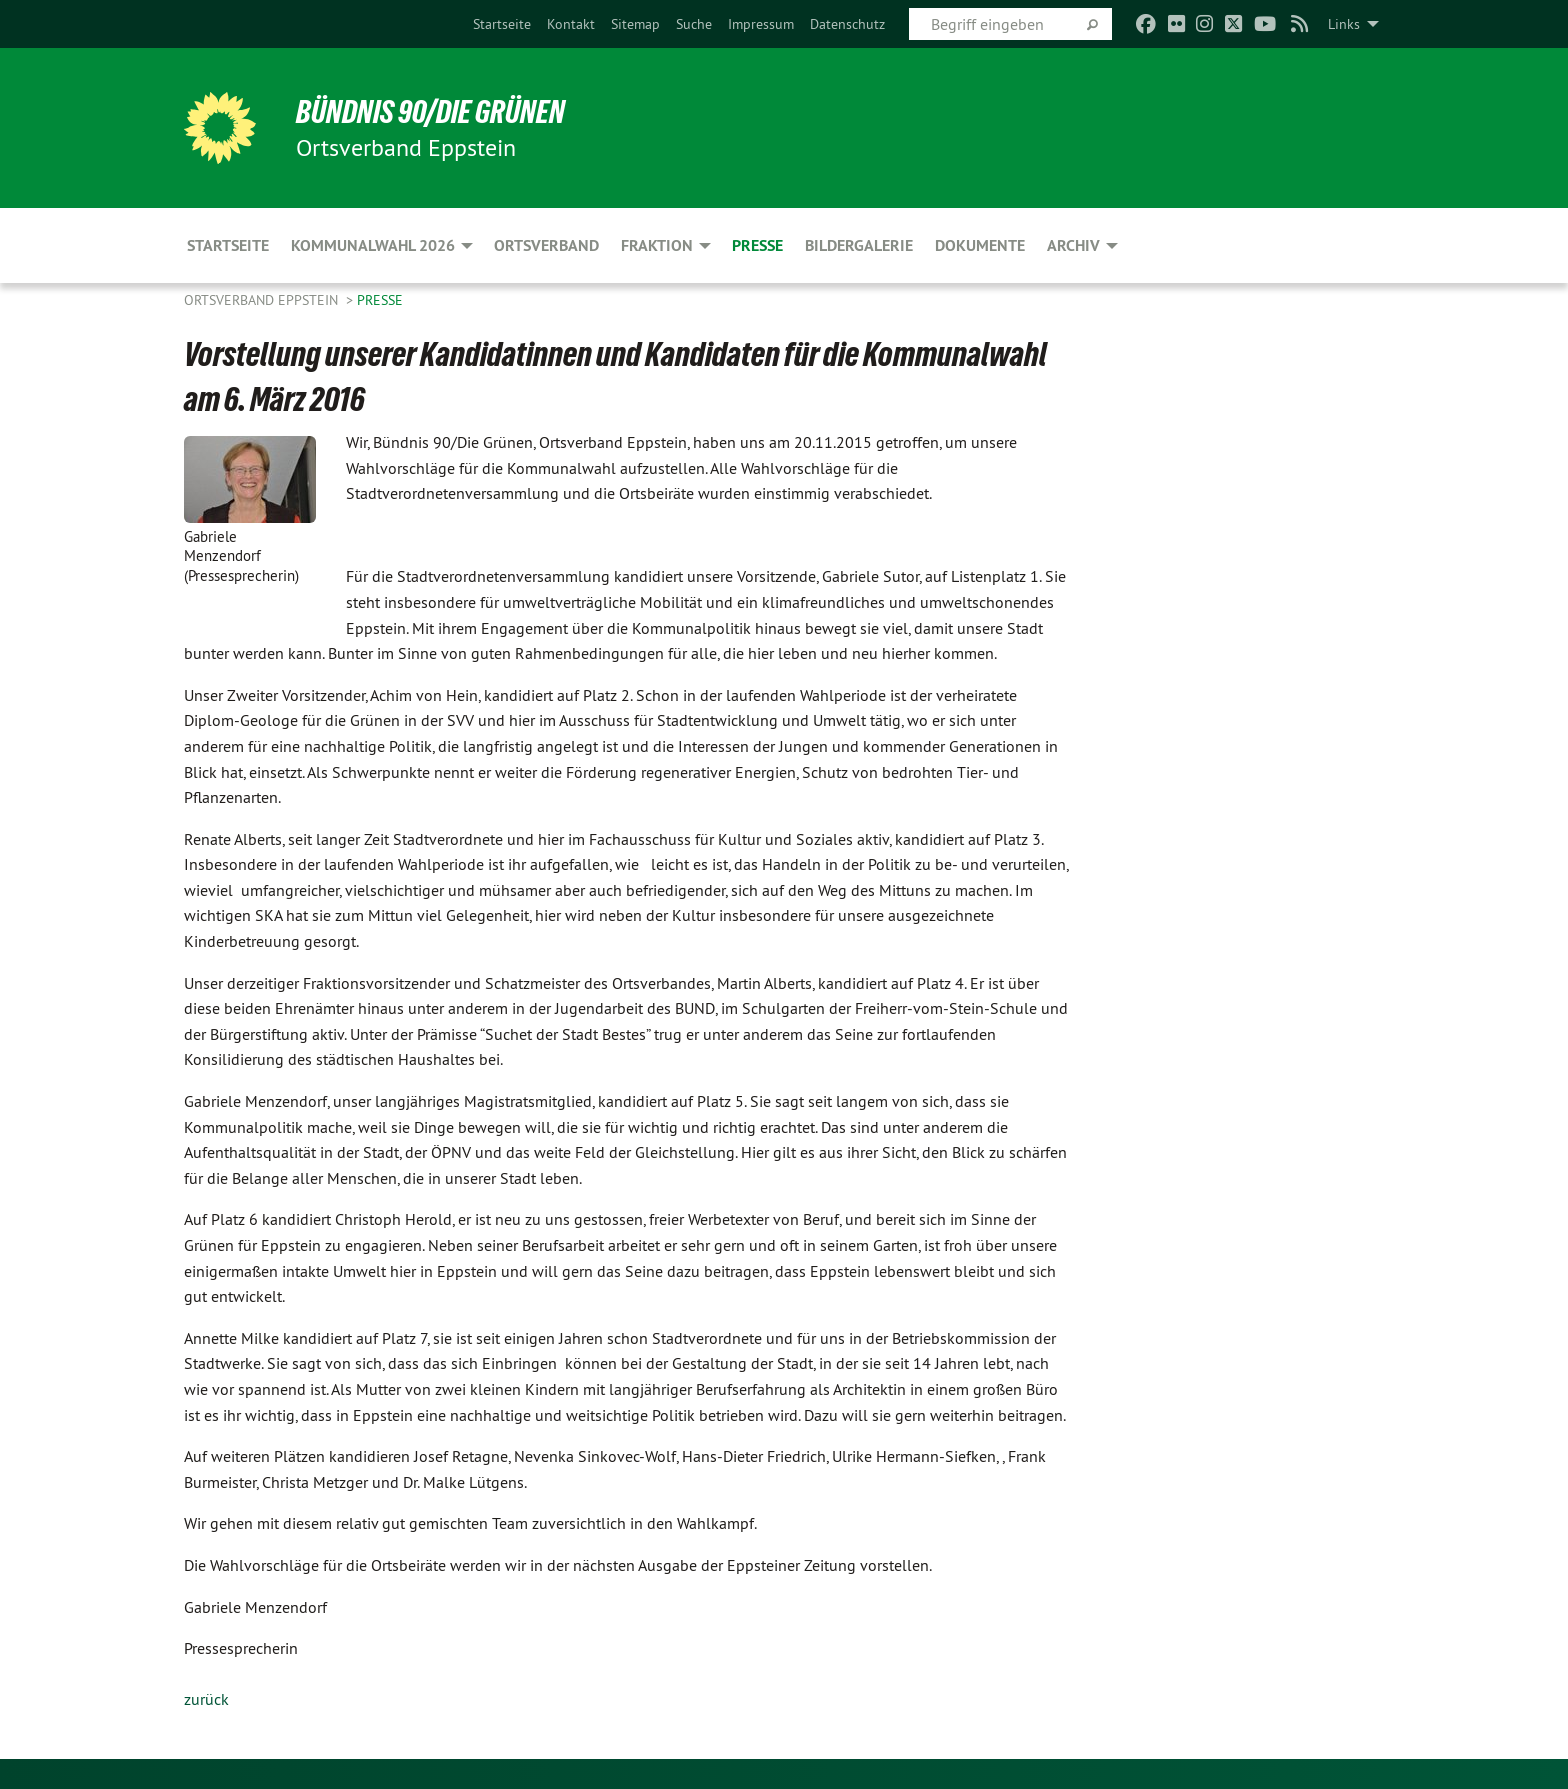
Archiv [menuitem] (1073, 245)
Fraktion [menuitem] (657, 245)
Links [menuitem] (1344, 24)
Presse (380, 300)
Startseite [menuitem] (228, 245)
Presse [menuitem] (757, 245)
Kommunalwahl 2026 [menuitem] (373, 245)
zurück (206, 1699)
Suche (694, 24)
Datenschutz (847, 24)
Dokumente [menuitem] (980, 245)
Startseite (502, 24)
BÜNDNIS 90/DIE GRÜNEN (430, 112)
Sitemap (635, 24)
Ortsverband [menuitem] (546, 245)
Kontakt (571, 24)
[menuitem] (502, 24)
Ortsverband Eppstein (263, 300)
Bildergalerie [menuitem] (859, 245)
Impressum (761, 24)
